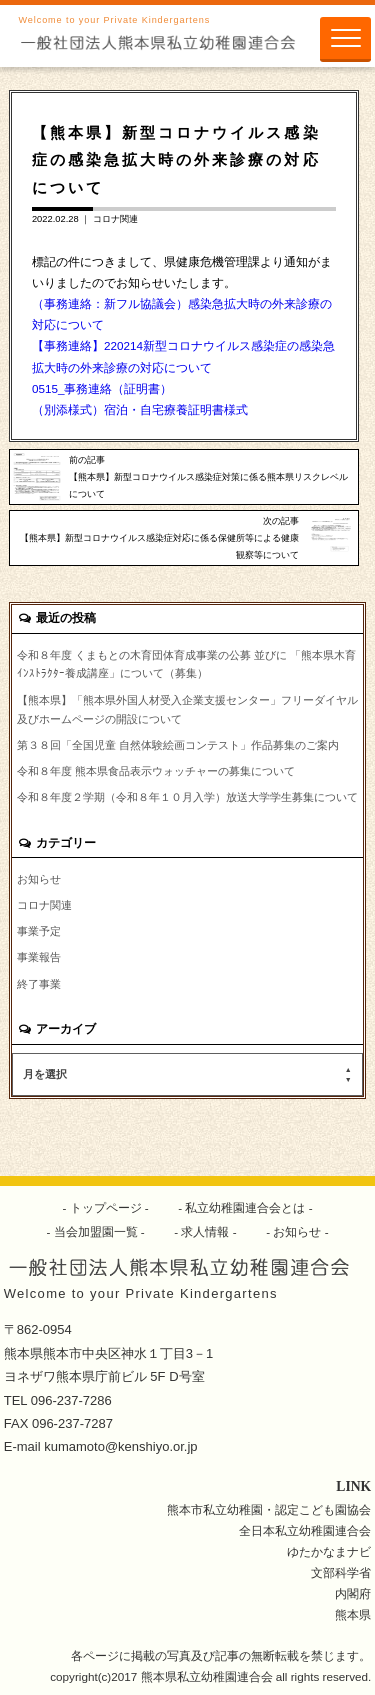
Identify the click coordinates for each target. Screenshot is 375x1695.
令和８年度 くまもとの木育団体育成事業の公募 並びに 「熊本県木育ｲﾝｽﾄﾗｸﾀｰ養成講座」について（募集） (186, 664)
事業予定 (39, 931)
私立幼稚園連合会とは (245, 1207)
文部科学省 (341, 1572)
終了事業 (39, 984)
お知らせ (39, 879)
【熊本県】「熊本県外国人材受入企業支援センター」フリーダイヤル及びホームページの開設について (187, 709)
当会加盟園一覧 (95, 1231)
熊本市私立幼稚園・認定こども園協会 (269, 1509)
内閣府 (353, 1593)
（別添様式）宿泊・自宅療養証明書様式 (140, 409)
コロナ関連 (115, 219)
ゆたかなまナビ (329, 1551)
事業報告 (39, 957)
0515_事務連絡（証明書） (102, 388)
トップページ (105, 1207)
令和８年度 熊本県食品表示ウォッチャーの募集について (156, 771)
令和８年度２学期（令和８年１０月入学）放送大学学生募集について (187, 797)
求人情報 (205, 1231)
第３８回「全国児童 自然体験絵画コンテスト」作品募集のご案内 (178, 745)
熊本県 (353, 1614)
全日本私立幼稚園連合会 (305, 1530)
